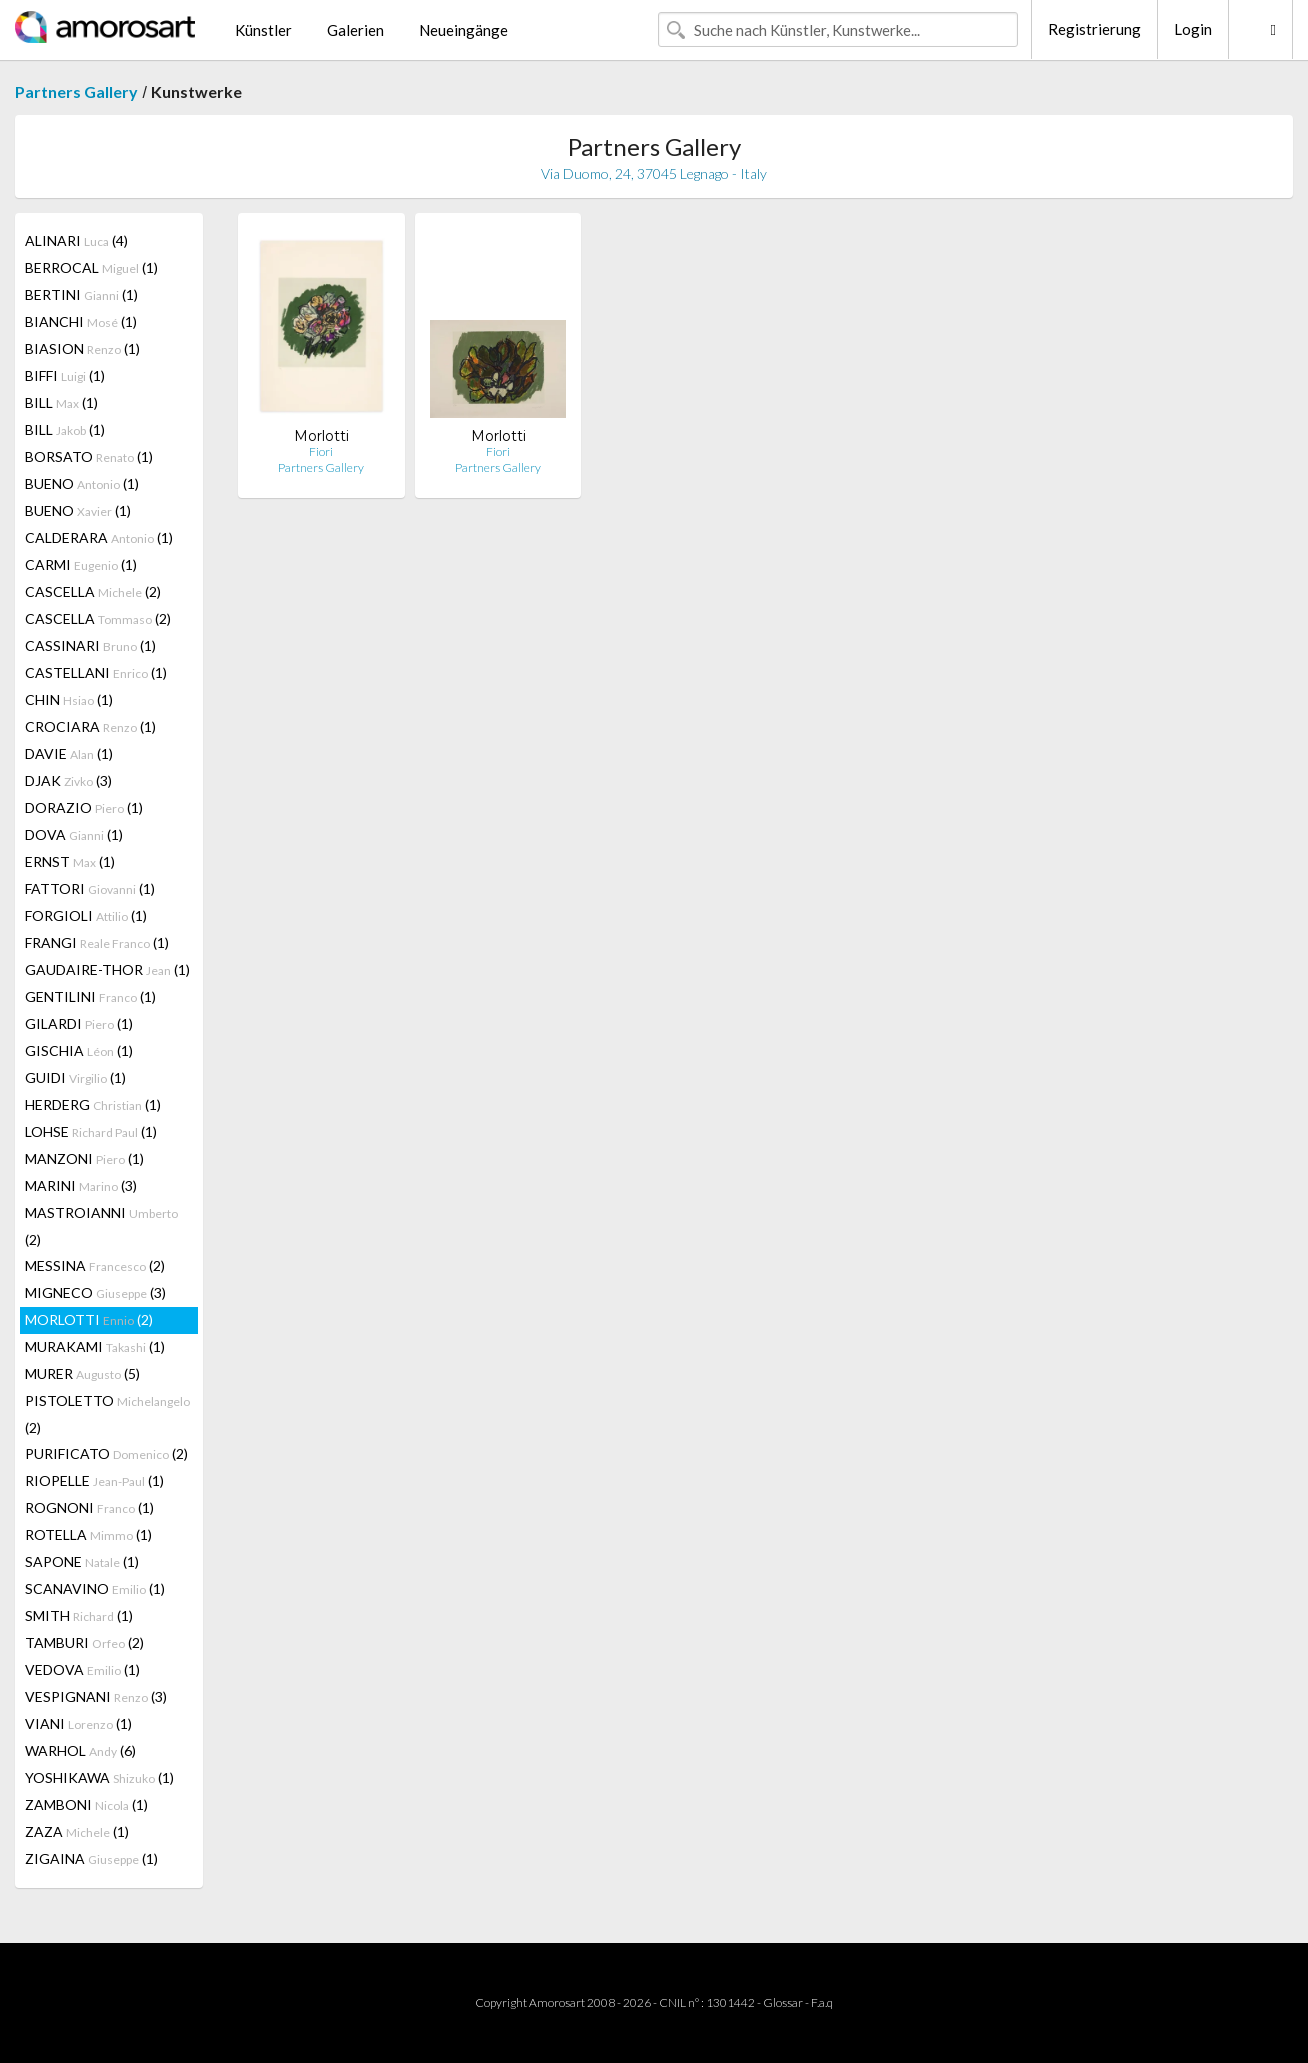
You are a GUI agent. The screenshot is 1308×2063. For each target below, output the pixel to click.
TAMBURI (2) (84, 1642)
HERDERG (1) (93, 1104)
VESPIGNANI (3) (96, 1696)
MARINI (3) (81, 1185)
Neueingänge (463, 30)
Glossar (783, 2002)
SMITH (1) (79, 1615)
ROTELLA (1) (88, 1534)
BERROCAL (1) (91, 267)
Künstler (263, 30)
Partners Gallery (76, 91)
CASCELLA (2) (93, 591)
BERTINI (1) (81, 294)
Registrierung (1094, 29)
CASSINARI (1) (90, 645)
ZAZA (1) (77, 1831)
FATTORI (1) (90, 888)
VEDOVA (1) (82, 1669)
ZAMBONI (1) (86, 1804)
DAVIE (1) (69, 753)
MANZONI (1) (84, 1158)
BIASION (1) (82, 348)
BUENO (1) (82, 483)
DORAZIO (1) (84, 807)
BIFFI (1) (65, 375)
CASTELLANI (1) (96, 672)
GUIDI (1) (75, 1077)
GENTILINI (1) (90, 996)
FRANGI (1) (97, 942)
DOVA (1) (74, 834)
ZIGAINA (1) (91, 1858)
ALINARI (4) (76, 240)
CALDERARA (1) (99, 537)
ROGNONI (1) (89, 1507)
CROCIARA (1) (90, 726)
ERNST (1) (70, 861)
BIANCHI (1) (81, 321)
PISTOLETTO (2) (107, 1414)
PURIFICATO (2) (106, 1453)
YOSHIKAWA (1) (99, 1777)
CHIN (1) (69, 699)
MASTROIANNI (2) (101, 1226)
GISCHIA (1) (79, 1050)
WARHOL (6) (80, 1750)
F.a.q (822, 2002)
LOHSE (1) (91, 1131)
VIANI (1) (78, 1723)
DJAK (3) (68, 780)
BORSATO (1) (89, 456)
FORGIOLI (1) (86, 915)
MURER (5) (82, 1373)
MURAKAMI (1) (95, 1346)
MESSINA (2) (95, 1265)
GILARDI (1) (79, 1023)
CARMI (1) (81, 564)
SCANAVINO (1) (95, 1588)
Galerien (355, 30)
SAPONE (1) (82, 1561)
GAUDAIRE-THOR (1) (107, 969)
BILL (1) (61, 402)
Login (1193, 29)
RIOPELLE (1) (94, 1480)
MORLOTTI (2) (89, 1319)
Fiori (321, 451)
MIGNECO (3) (95, 1292)
